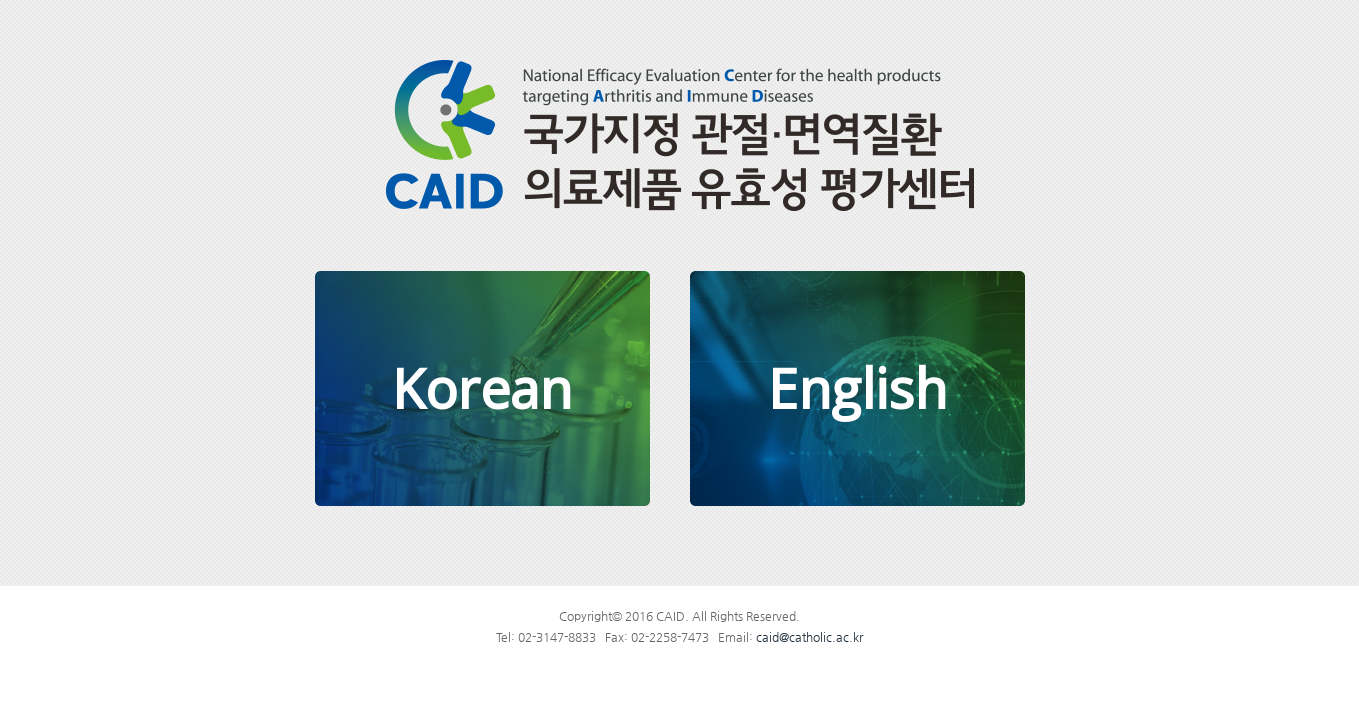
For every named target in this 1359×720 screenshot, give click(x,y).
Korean (482, 388)
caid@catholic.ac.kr (809, 637)
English (857, 388)
